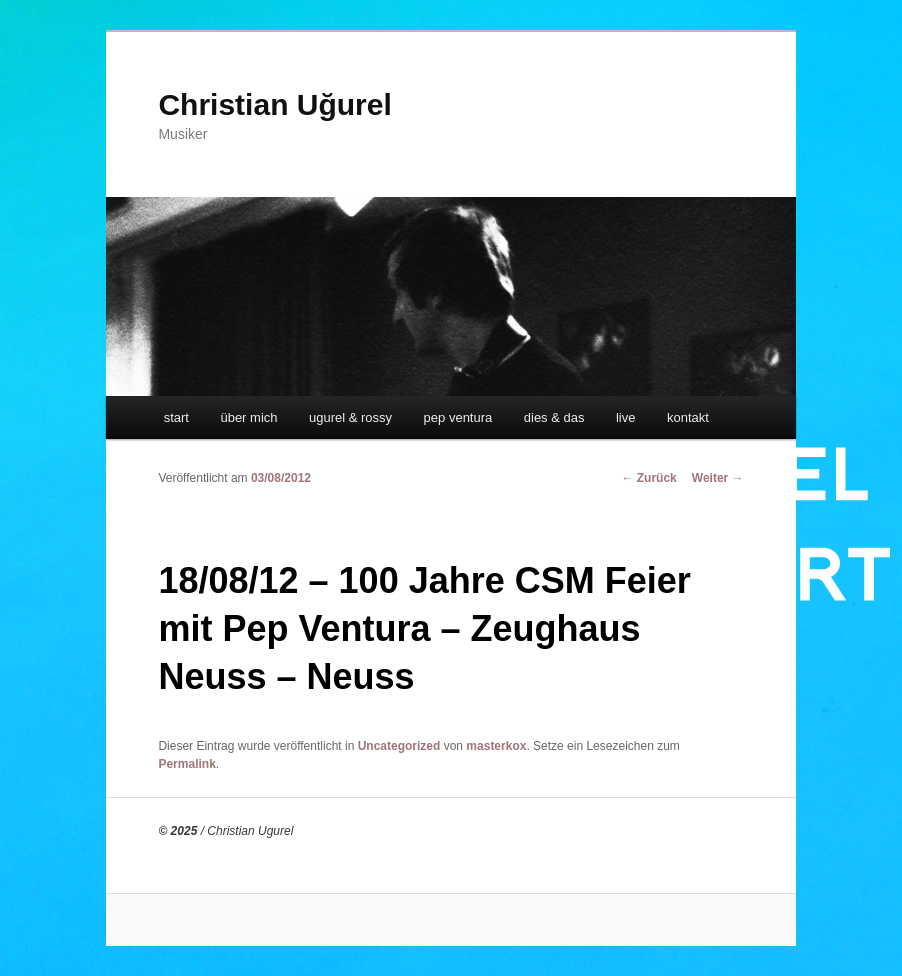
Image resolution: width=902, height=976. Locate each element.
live (626, 417)
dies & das (554, 417)
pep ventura (458, 417)
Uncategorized (399, 746)
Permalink (186, 764)
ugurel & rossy (350, 417)
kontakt (688, 417)
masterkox (496, 746)
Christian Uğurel (274, 104)
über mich (248, 417)
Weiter (718, 478)
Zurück (648, 478)
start (176, 417)
